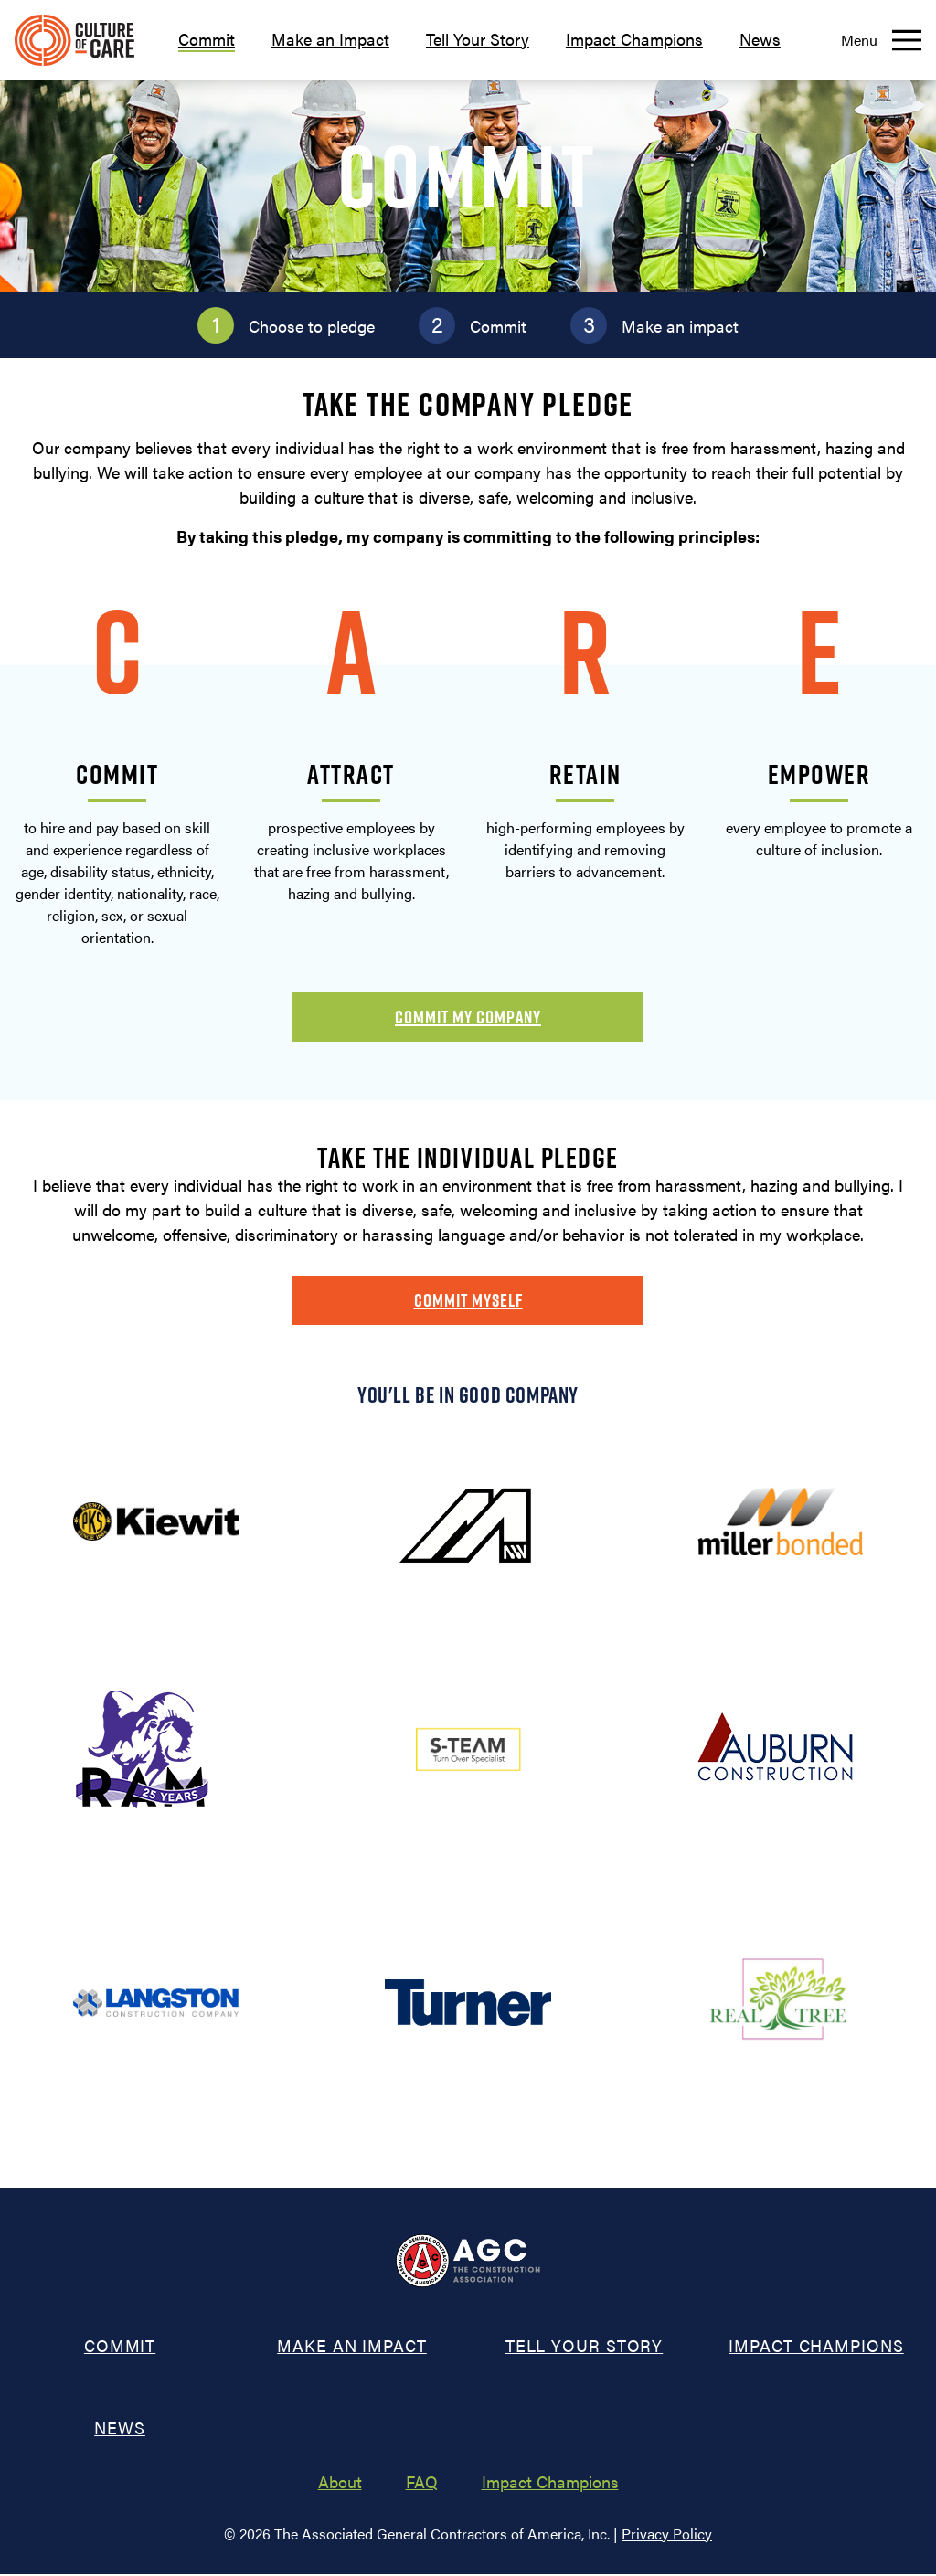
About (340, 2483)
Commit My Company (468, 1017)
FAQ (422, 2483)
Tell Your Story (477, 38)
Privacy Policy (667, 2535)
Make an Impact (330, 38)
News (760, 38)
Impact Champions (634, 38)
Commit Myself (468, 1300)
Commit (206, 38)
